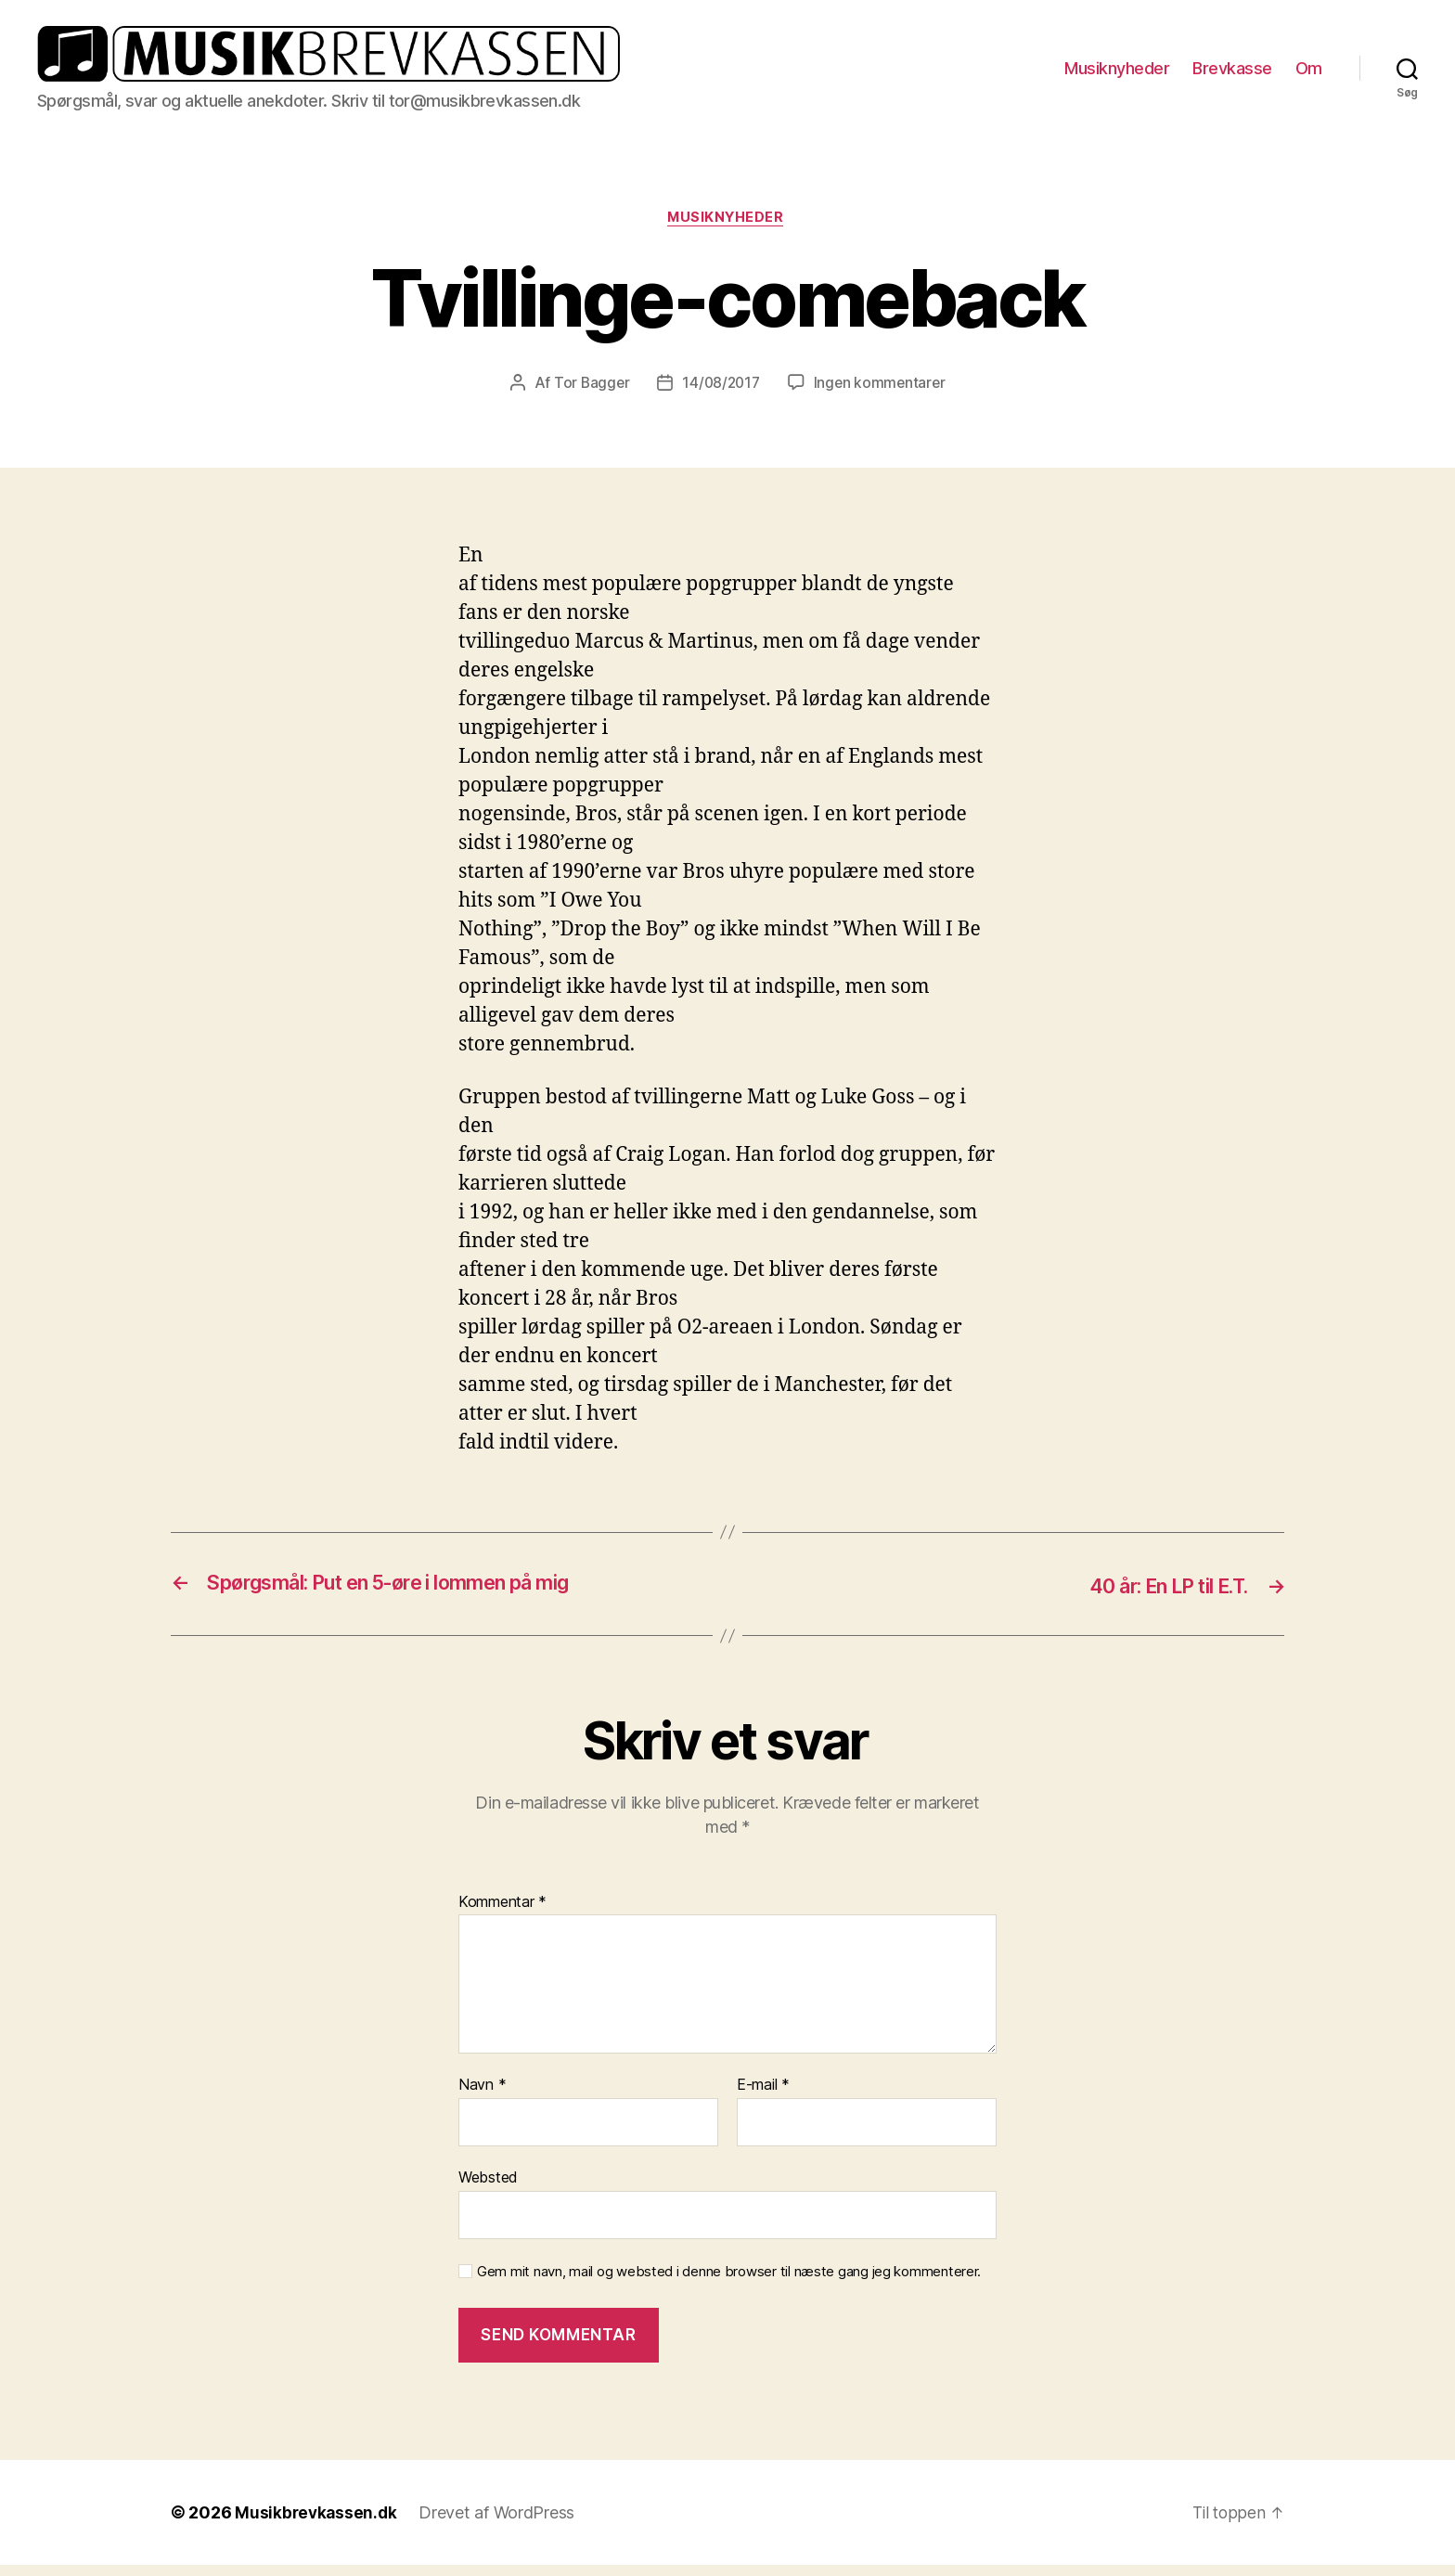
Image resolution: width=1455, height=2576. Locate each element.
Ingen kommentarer (881, 395)
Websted (488, 2188)
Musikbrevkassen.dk (317, 2523)
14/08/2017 (720, 395)
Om (1308, 73)
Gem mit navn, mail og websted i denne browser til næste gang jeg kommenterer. (729, 2282)
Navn (482, 2096)
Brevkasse (1232, 73)
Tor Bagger (588, 395)
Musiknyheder (1116, 73)
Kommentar (502, 1913)
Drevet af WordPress (500, 2523)
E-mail (763, 2096)
